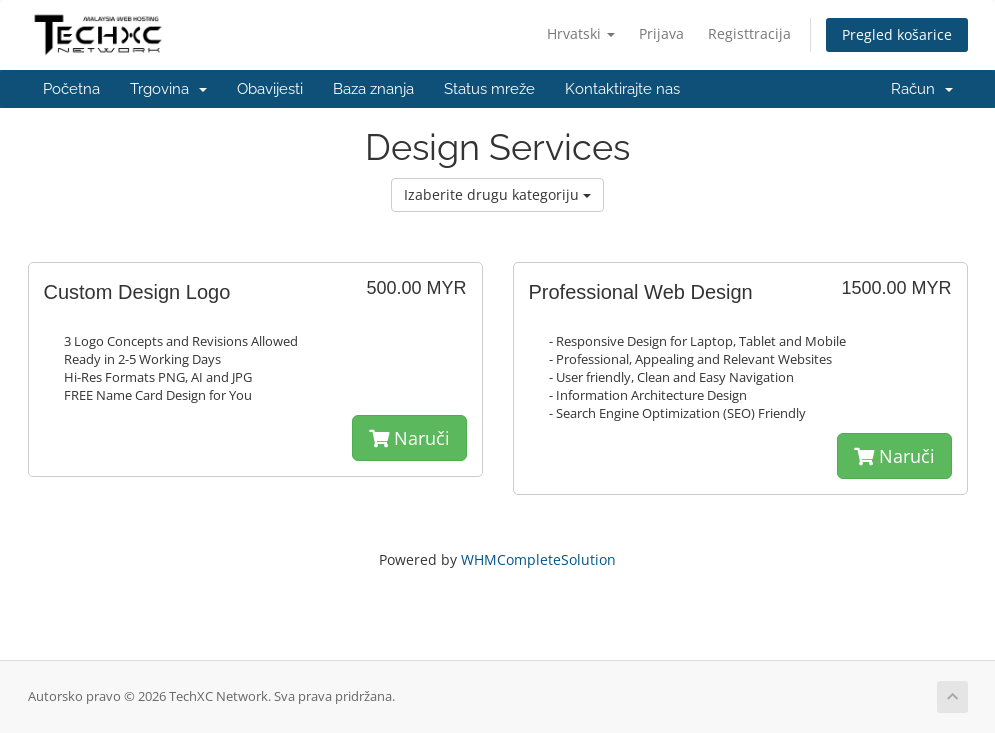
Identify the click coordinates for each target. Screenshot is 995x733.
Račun (922, 89)
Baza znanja (373, 89)
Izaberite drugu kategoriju (497, 194)
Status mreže (489, 89)
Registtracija (749, 33)
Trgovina (168, 89)
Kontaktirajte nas (622, 89)
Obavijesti (270, 89)
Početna (71, 89)
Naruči (409, 438)
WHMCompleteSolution (538, 559)
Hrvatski (581, 33)
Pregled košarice (897, 34)
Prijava (661, 33)
